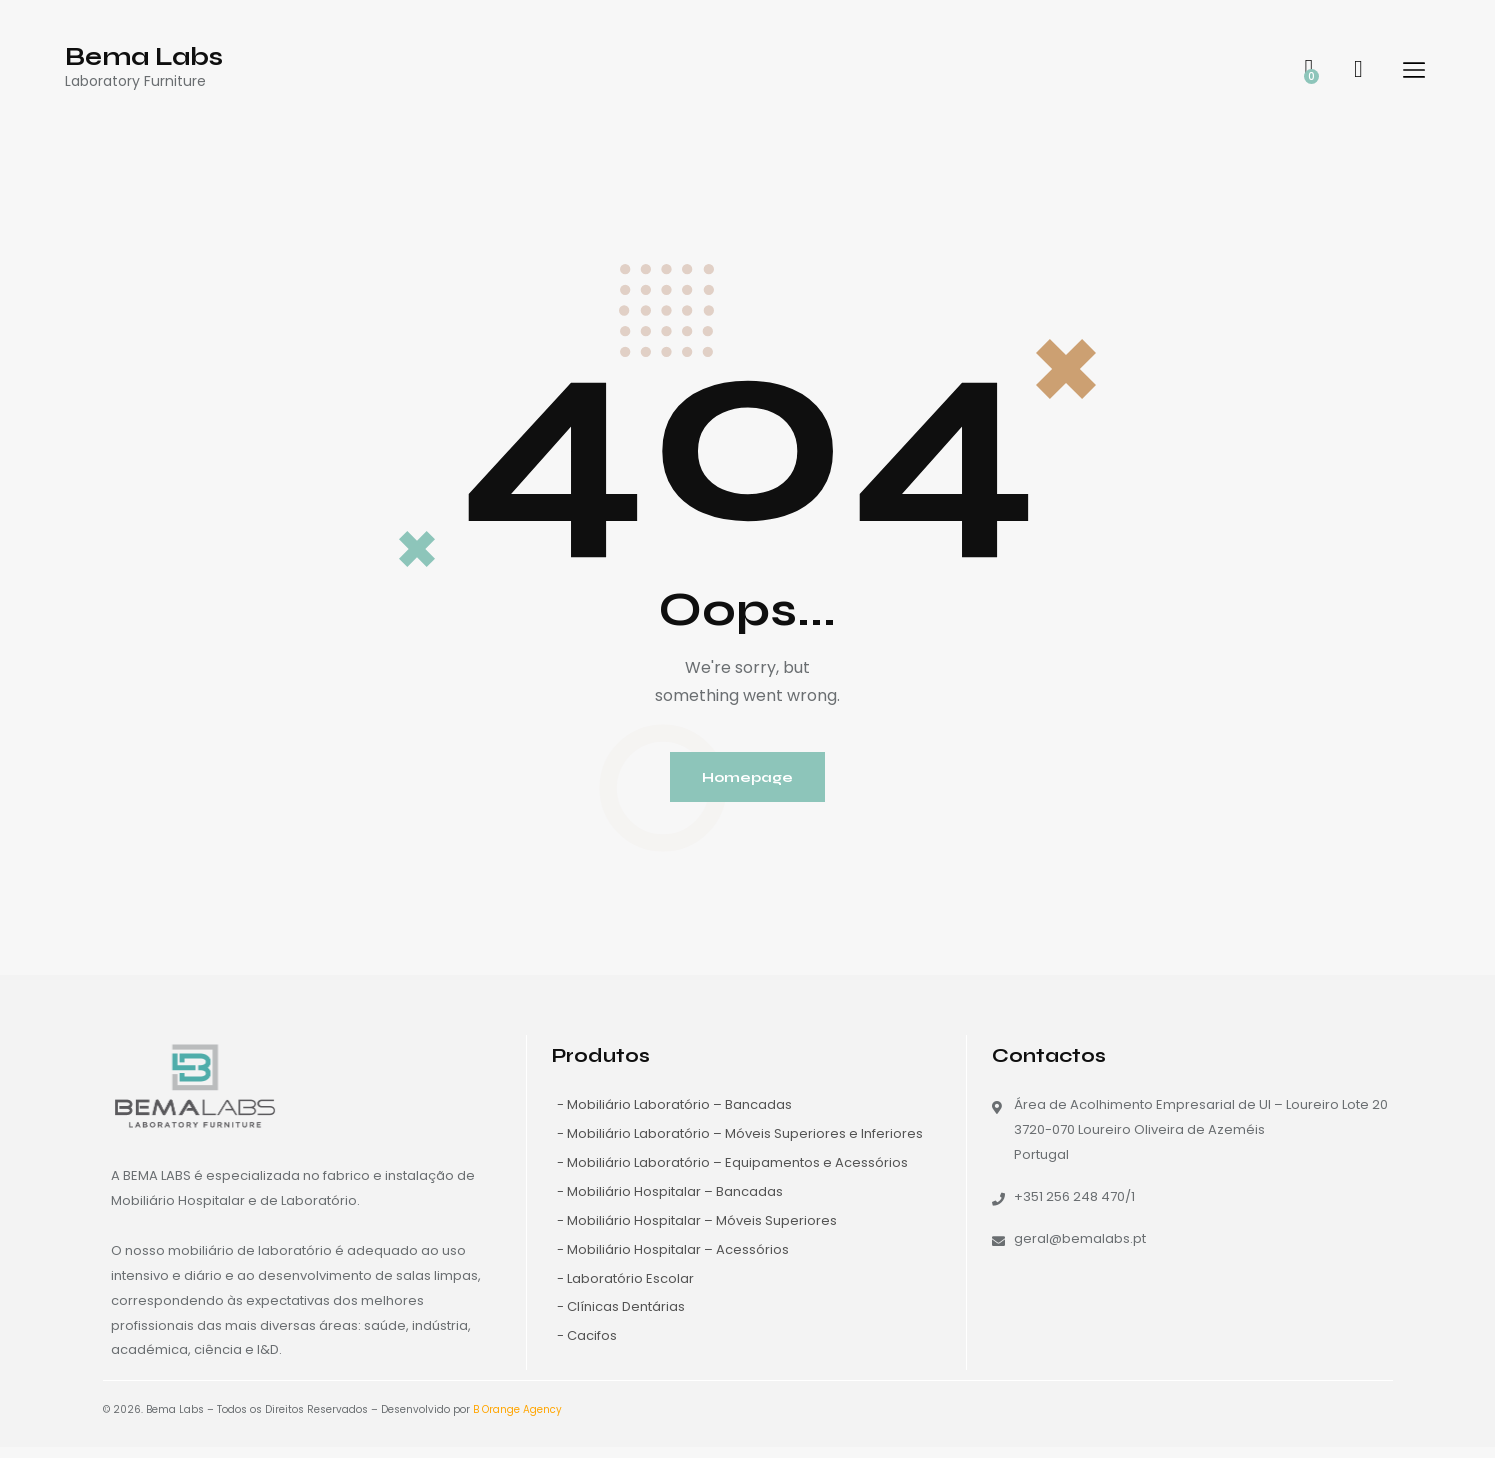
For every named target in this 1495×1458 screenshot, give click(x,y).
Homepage (748, 782)
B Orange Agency (517, 1420)
